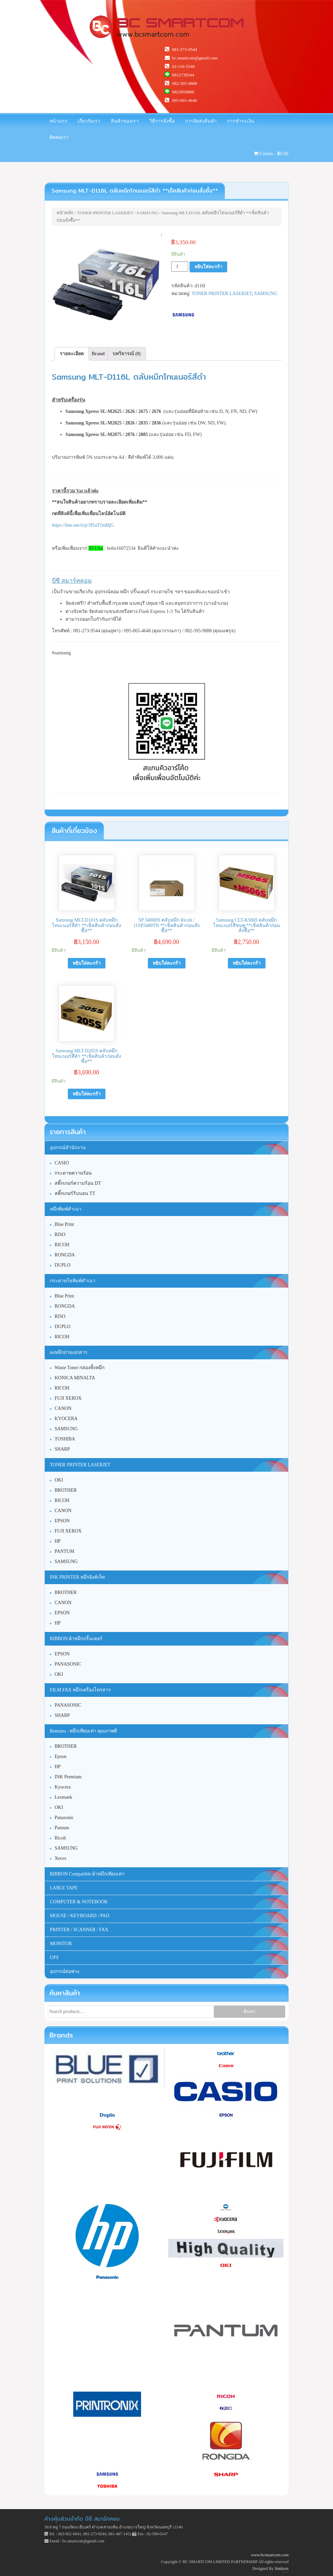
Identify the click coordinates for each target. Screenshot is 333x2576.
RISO (60, 1234)
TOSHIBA (65, 1438)
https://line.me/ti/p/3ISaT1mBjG (83, 525)
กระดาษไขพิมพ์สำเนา (72, 1280)
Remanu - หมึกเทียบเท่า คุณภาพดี (83, 1731)
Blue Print (64, 1296)
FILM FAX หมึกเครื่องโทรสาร (80, 1689)
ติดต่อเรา (59, 137)
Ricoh (60, 1837)
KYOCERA (66, 1418)
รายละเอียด (72, 353)
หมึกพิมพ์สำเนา (65, 1209)
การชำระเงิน (240, 121)
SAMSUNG (147, 212)
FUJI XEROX (68, 1398)
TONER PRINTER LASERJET (105, 212)
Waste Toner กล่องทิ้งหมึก (79, 1367)
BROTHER (66, 1490)
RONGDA (65, 1254)
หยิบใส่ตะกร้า (208, 266)
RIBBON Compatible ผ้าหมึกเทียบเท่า (87, 1873)
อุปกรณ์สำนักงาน (68, 1147)
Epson (60, 1756)
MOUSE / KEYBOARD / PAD (79, 1915)
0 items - (271, 153)
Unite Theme (284, 2572)
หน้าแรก (58, 121)
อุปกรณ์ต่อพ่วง (64, 1971)
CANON (63, 1408)
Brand (98, 353)
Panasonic (64, 1817)
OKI (59, 1480)
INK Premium (68, 1776)
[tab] (72, 354)
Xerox (60, 1858)
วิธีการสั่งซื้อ (162, 121)
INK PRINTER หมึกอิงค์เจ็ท (77, 1577)
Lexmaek (63, 1797)
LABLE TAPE (64, 1887)
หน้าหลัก (65, 212)
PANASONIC (68, 1664)
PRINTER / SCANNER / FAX (79, 1929)
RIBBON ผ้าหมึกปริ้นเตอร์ (76, 1638)
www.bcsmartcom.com (270, 2555)
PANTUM (64, 1551)
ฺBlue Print (64, 1224)
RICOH (62, 1244)
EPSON (62, 1520)
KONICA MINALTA (75, 1377)
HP (58, 1541)
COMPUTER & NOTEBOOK (79, 1901)
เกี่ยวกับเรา (89, 121)
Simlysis (282, 2568)
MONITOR (61, 1943)
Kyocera (63, 1787)
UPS (54, 1957)
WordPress (287, 2572)
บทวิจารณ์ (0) (127, 353)
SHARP (62, 1449)
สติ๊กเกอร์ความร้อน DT (78, 1183)
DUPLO (63, 1265)
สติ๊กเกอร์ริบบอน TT (75, 1193)
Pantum (62, 1827)
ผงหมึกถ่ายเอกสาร (68, 1352)
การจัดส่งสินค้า (201, 121)
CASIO (62, 1162)
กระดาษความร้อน (73, 1173)
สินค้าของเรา (125, 121)
